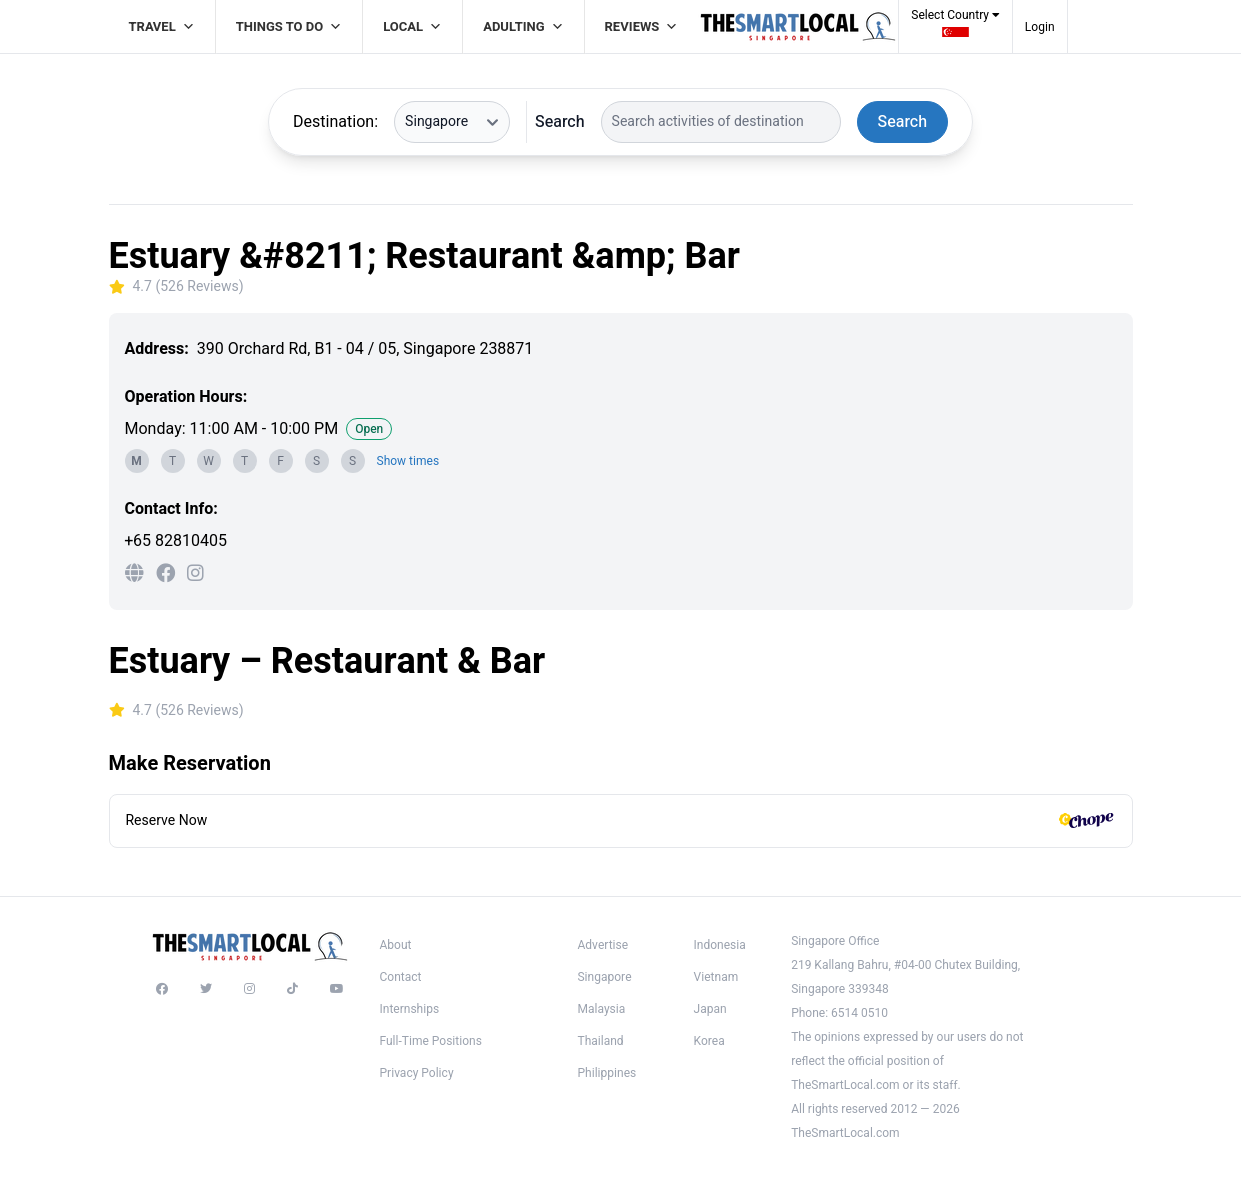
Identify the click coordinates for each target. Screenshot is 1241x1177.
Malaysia (601, 1009)
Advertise (602, 945)
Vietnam (716, 977)
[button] (955, 29)
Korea (709, 1041)
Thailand (600, 1041)
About (396, 945)
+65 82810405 (176, 541)
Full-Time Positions (431, 1041)
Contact (401, 977)
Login (1040, 27)
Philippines (606, 1073)
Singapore (604, 977)
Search (559, 122)
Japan (710, 1009)
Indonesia (720, 945)
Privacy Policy (417, 1073)
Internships (410, 1009)
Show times (408, 461)
